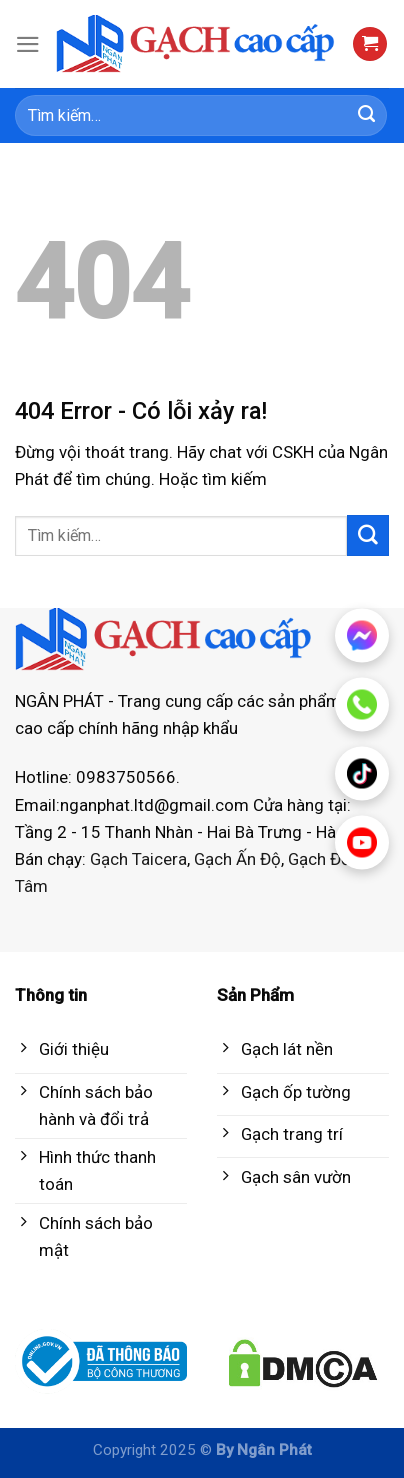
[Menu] (28, 44)
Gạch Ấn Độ (237, 859)
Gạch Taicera (138, 859)
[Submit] (367, 116)
